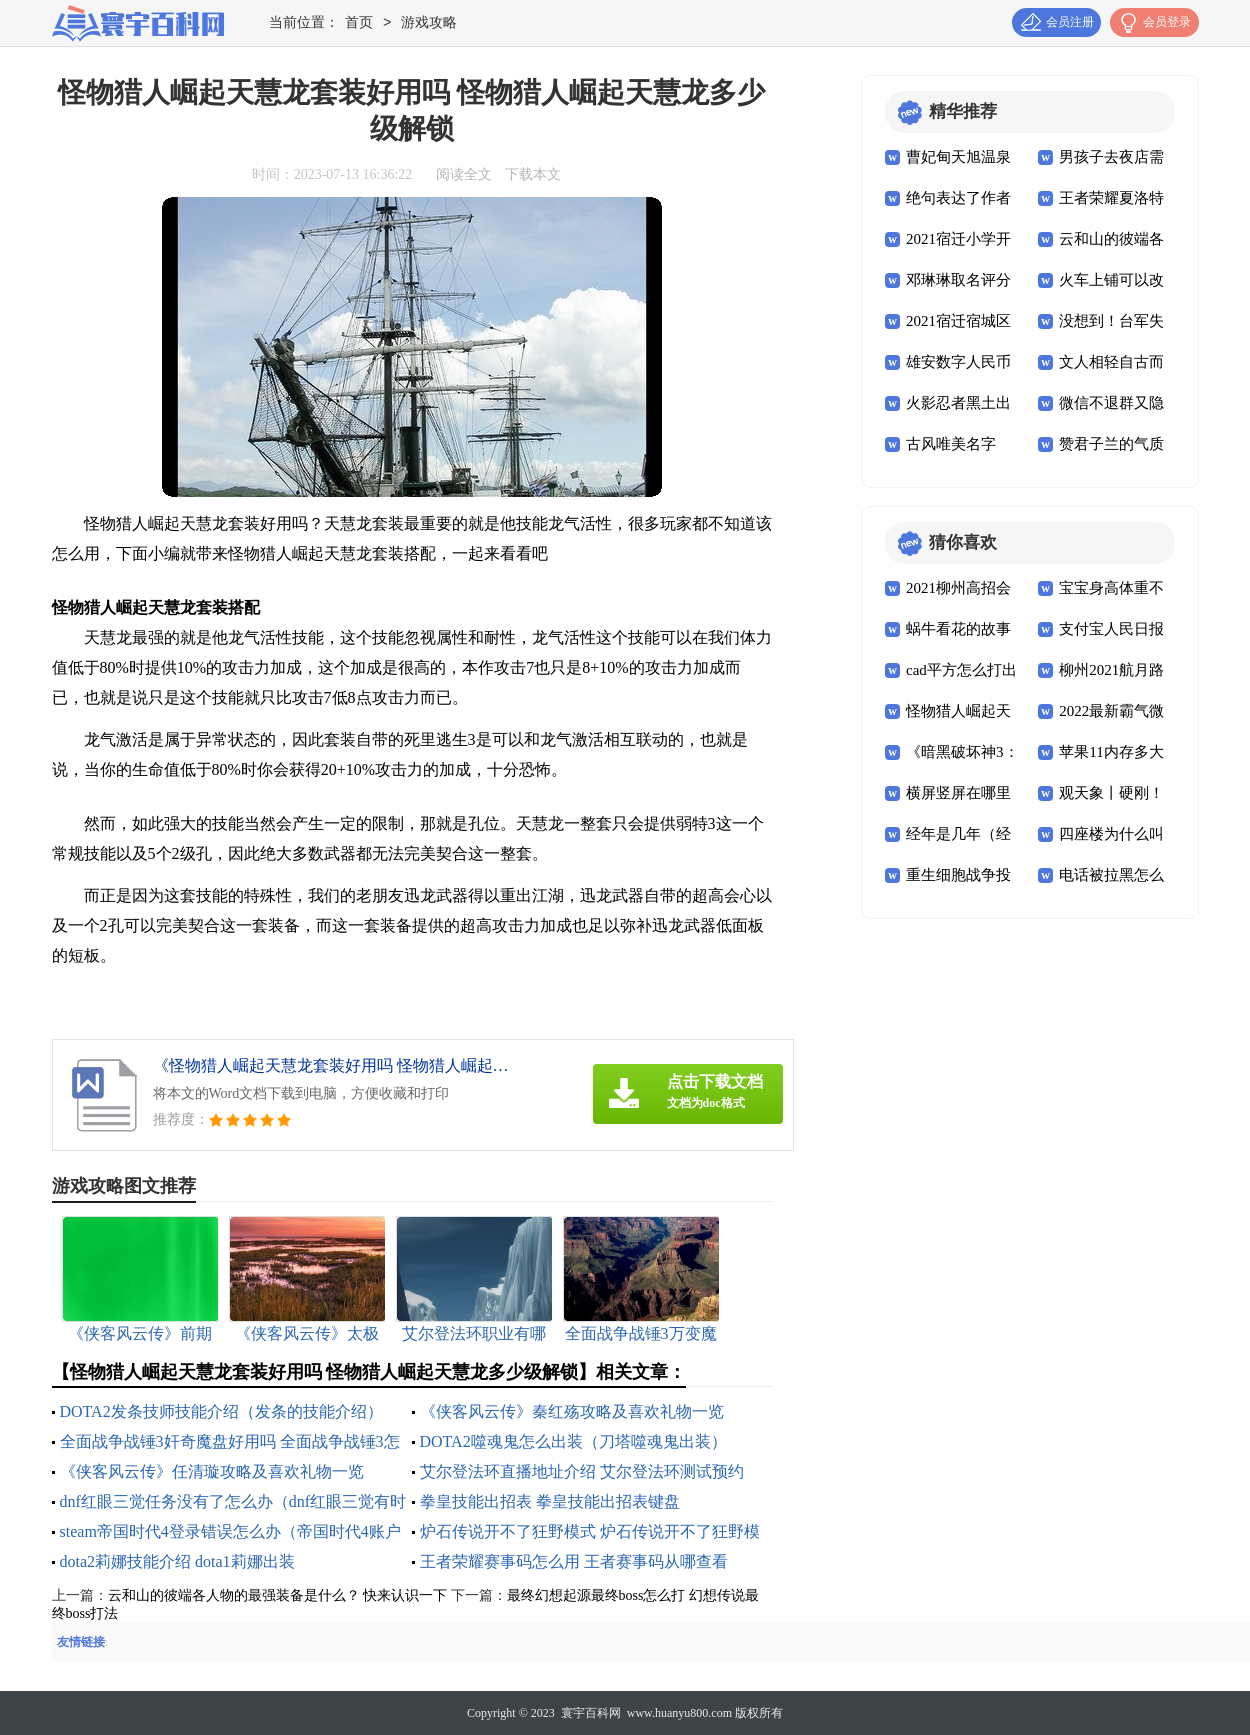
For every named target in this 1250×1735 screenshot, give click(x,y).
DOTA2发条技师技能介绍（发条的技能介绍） (221, 1411)
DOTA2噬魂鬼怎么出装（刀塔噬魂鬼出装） (573, 1441)
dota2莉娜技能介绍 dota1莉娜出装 (177, 1561)
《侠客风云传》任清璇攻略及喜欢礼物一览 (212, 1471)
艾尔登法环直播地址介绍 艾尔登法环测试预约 (582, 1471)
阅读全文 (464, 174)
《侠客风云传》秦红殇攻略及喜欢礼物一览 (572, 1411)
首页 (359, 23)
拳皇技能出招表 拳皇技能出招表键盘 (550, 1501)
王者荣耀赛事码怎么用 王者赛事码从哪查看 (574, 1561)
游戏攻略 (429, 23)
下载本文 (533, 174)
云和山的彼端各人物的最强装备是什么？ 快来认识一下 (278, 1595)
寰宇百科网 (591, 1713)
